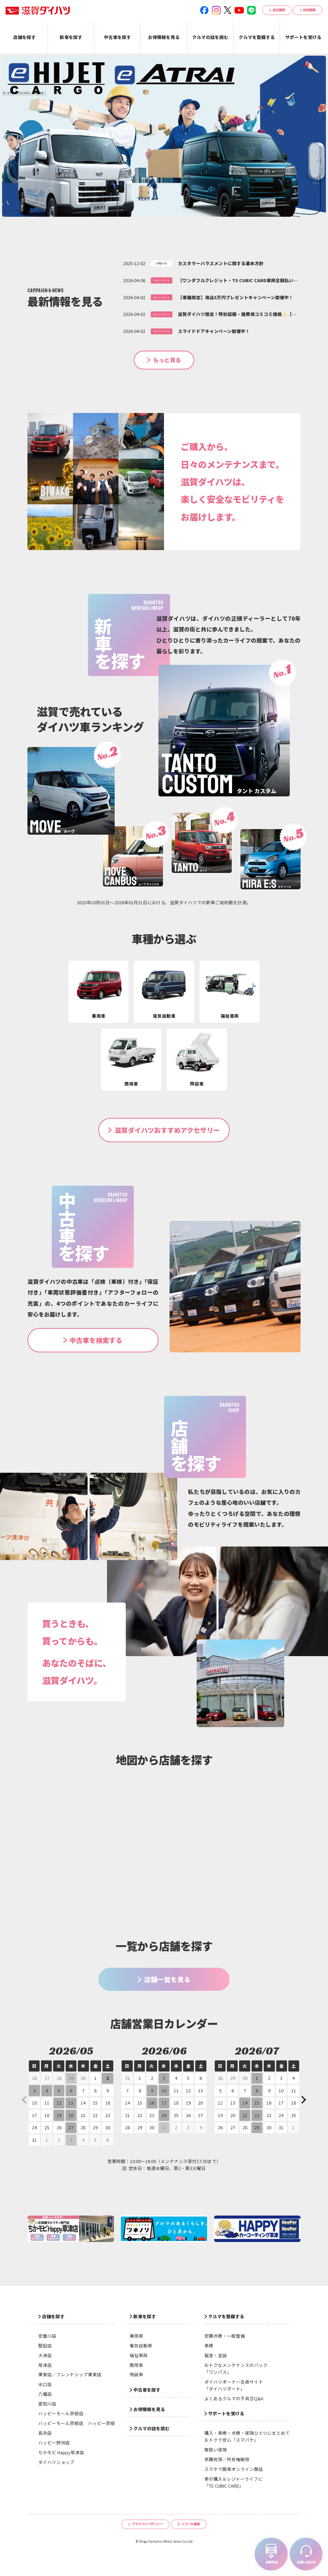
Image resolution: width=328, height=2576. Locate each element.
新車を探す (144, 2316)
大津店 (45, 2355)
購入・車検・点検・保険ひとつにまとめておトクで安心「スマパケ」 (247, 2436)
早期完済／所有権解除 (226, 2459)
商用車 (136, 2365)
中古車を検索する (95, 1340)
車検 (208, 2345)
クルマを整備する (226, 2316)
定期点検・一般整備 (224, 2335)
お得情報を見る (149, 2409)
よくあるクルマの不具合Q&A (233, 2398)
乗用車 (136, 2335)
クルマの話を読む (151, 2428)
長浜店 (45, 2433)
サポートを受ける (226, 2413)
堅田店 (45, 2345)
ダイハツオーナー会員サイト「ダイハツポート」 (233, 2385)
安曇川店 (47, 2335)
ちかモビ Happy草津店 (61, 2452)
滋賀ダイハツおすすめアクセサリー (167, 1130)
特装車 (136, 2374)
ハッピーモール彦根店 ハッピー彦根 (76, 2423)
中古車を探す (147, 2389)
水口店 (45, 2384)
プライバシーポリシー (147, 2523)
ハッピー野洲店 (54, 2442)
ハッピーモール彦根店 (60, 2413)
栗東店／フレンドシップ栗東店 (69, 2374)
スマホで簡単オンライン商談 (233, 2469)
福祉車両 (139, 2355)
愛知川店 (47, 2403)
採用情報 (309, 9)
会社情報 (278, 9)
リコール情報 (190, 2523)
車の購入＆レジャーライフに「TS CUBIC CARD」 (233, 2482)
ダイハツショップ (56, 2462)
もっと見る (167, 360)
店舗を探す (53, 2316)
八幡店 (45, 2394)
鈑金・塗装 (215, 2355)
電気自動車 (141, 2345)
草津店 (45, 2365)
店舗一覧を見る (167, 1979)
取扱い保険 (215, 2449)
